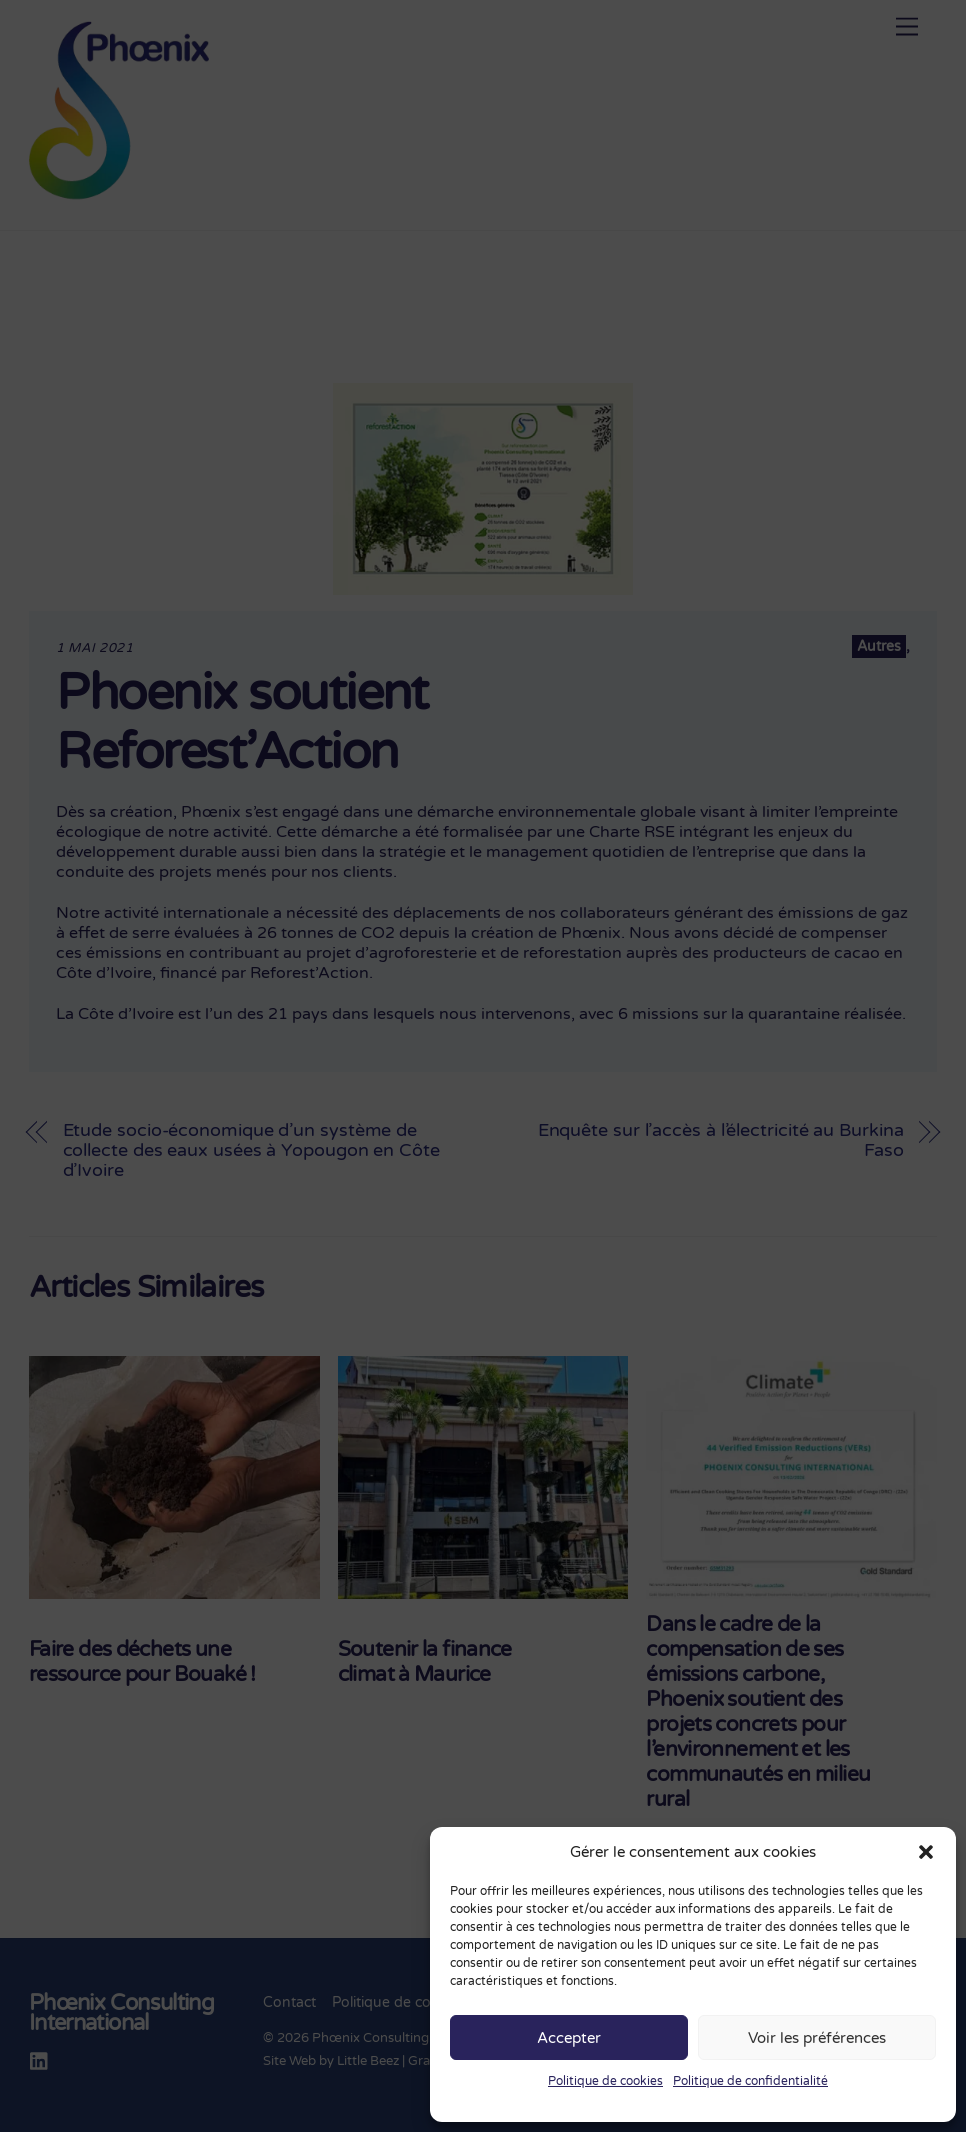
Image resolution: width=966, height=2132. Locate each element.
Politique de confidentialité (750, 2081)
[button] (926, 1852)
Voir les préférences (817, 2038)
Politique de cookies (605, 2081)
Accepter (569, 2038)
